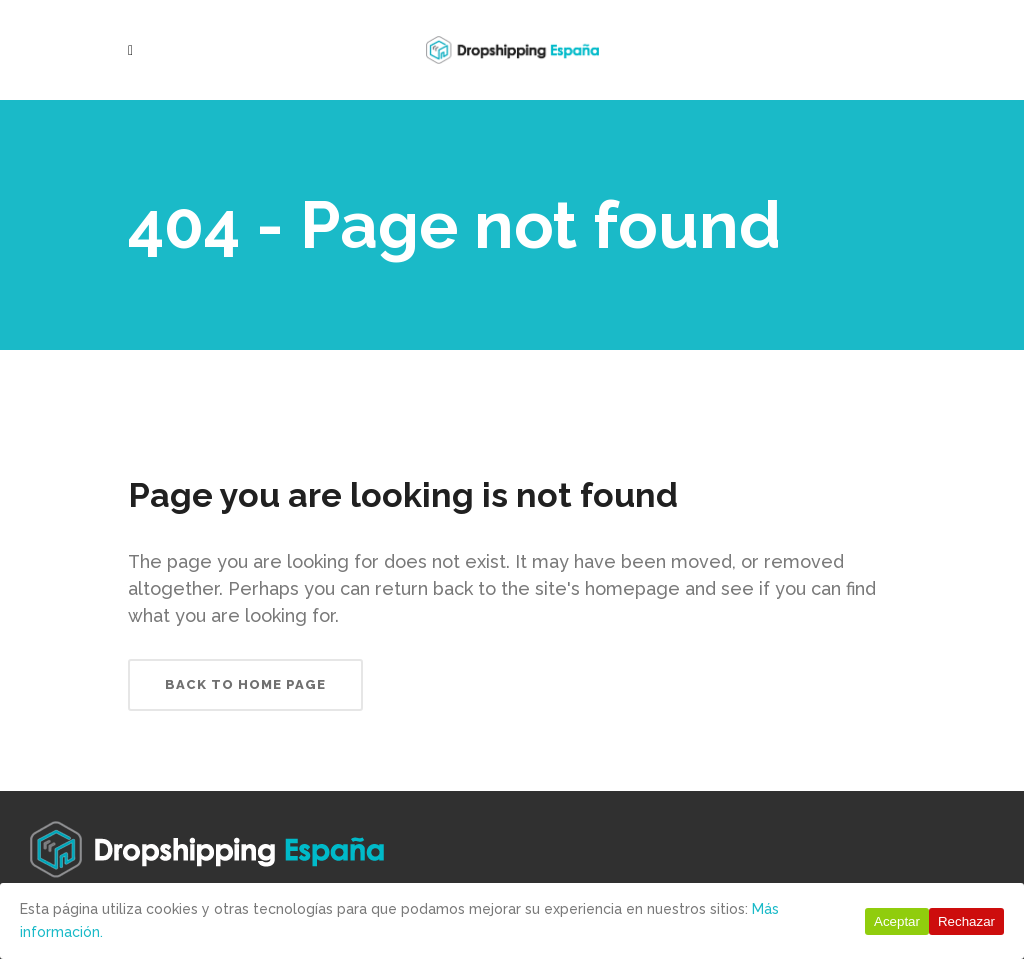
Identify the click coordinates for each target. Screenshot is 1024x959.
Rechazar (966, 921)
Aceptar (897, 921)
